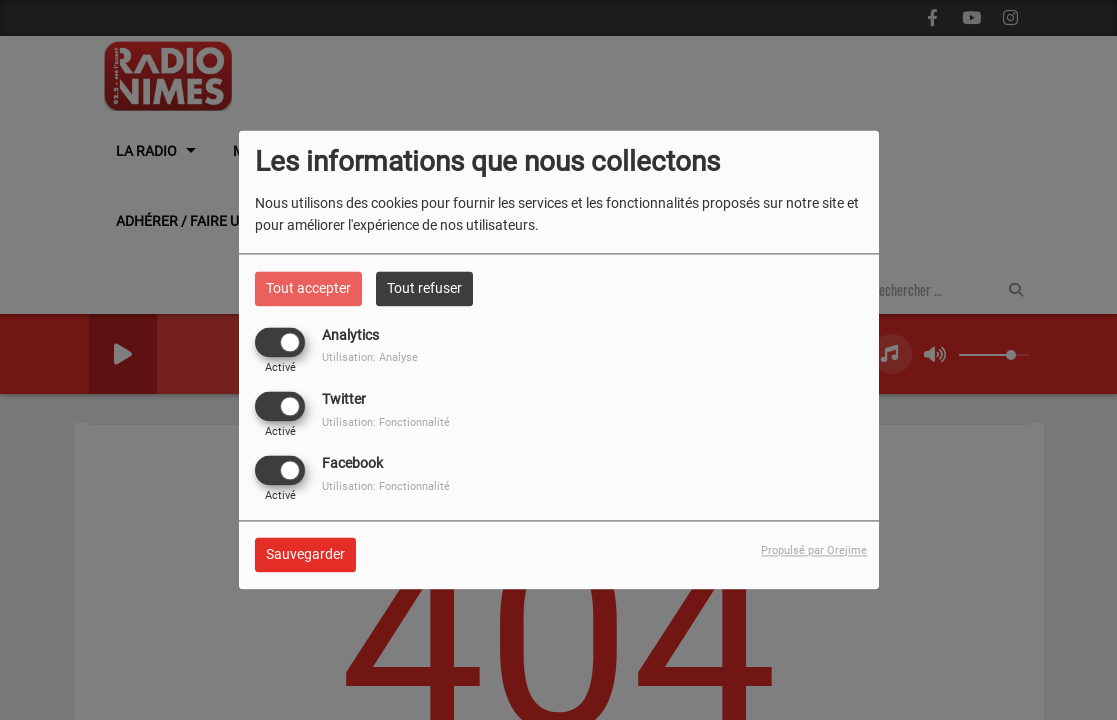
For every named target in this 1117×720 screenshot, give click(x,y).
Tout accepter (308, 288)
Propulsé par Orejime (814, 551)
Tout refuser (424, 288)
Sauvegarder (305, 555)
